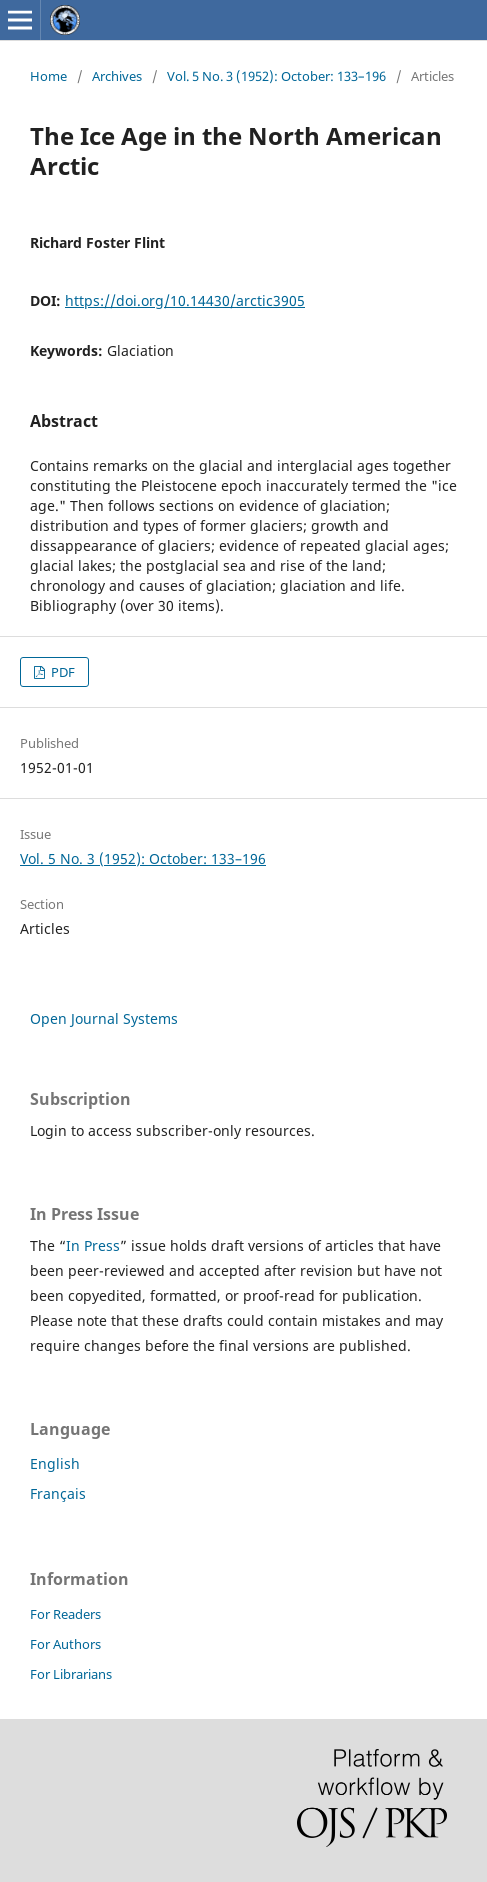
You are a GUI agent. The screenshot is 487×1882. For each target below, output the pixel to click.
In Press (93, 1245)
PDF (61, 672)
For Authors (65, 1644)
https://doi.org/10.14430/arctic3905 (185, 300)
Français (58, 1493)
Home (48, 76)
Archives (117, 76)
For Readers (65, 1614)
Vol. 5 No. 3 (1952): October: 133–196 (276, 76)
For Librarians (71, 1674)
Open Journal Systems (104, 1018)
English (55, 1463)
